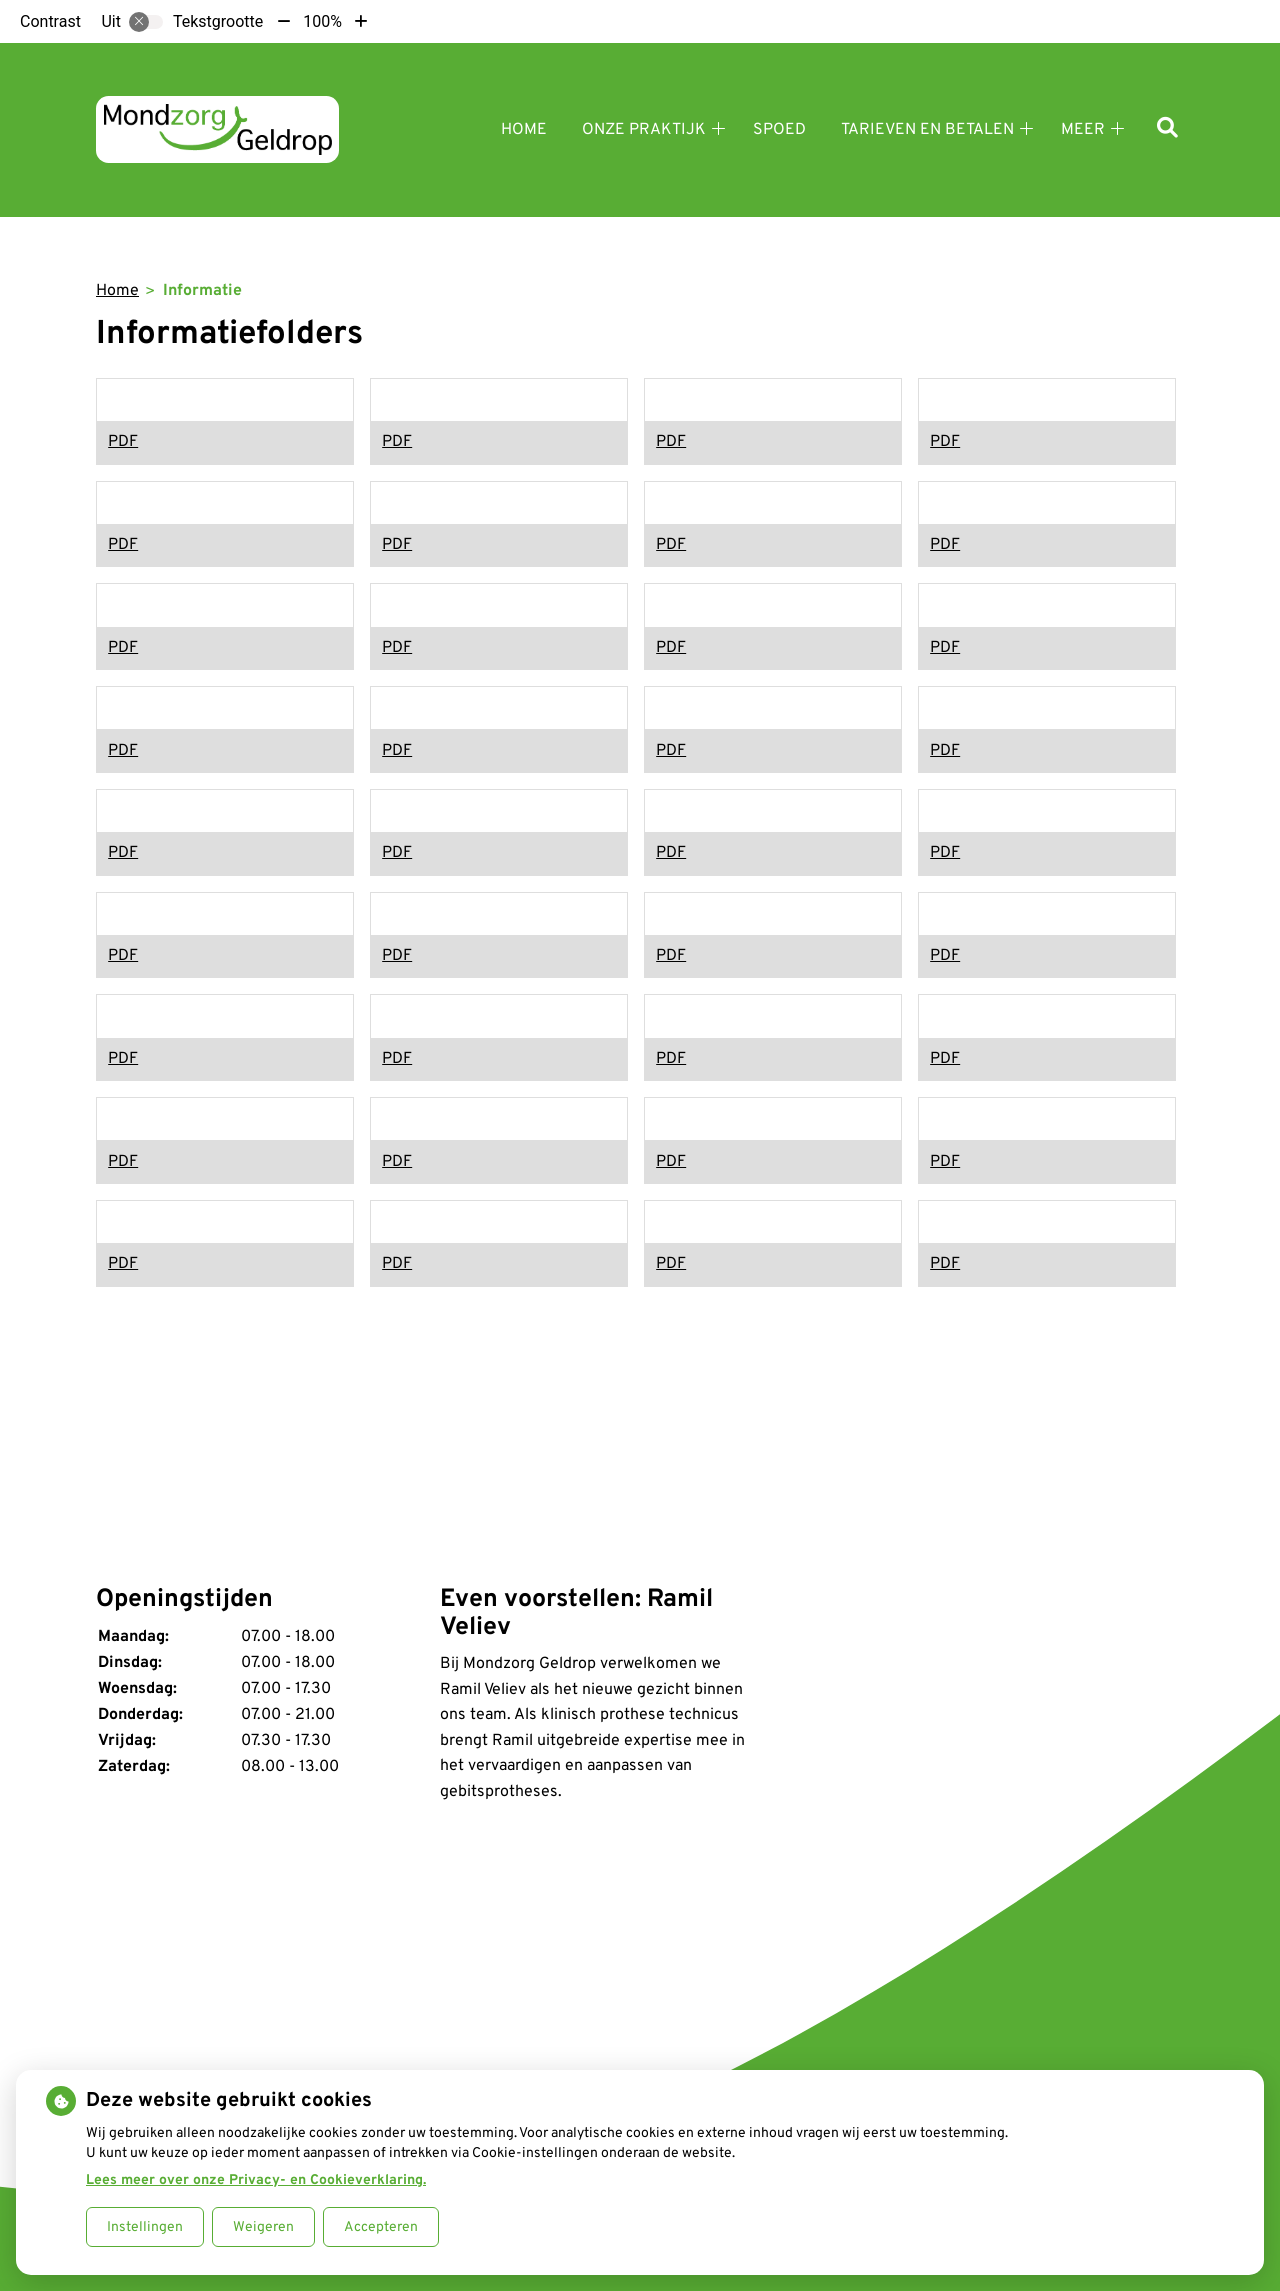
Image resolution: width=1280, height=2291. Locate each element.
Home (524, 130)
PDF (123, 442)
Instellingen (145, 2227)
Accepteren (381, 2227)
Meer (1083, 130)
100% (322, 21)
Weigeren (263, 2227)
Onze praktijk (644, 130)
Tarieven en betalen (927, 130)
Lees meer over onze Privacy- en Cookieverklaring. (256, 2180)
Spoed (779, 130)
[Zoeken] (1167, 129)
